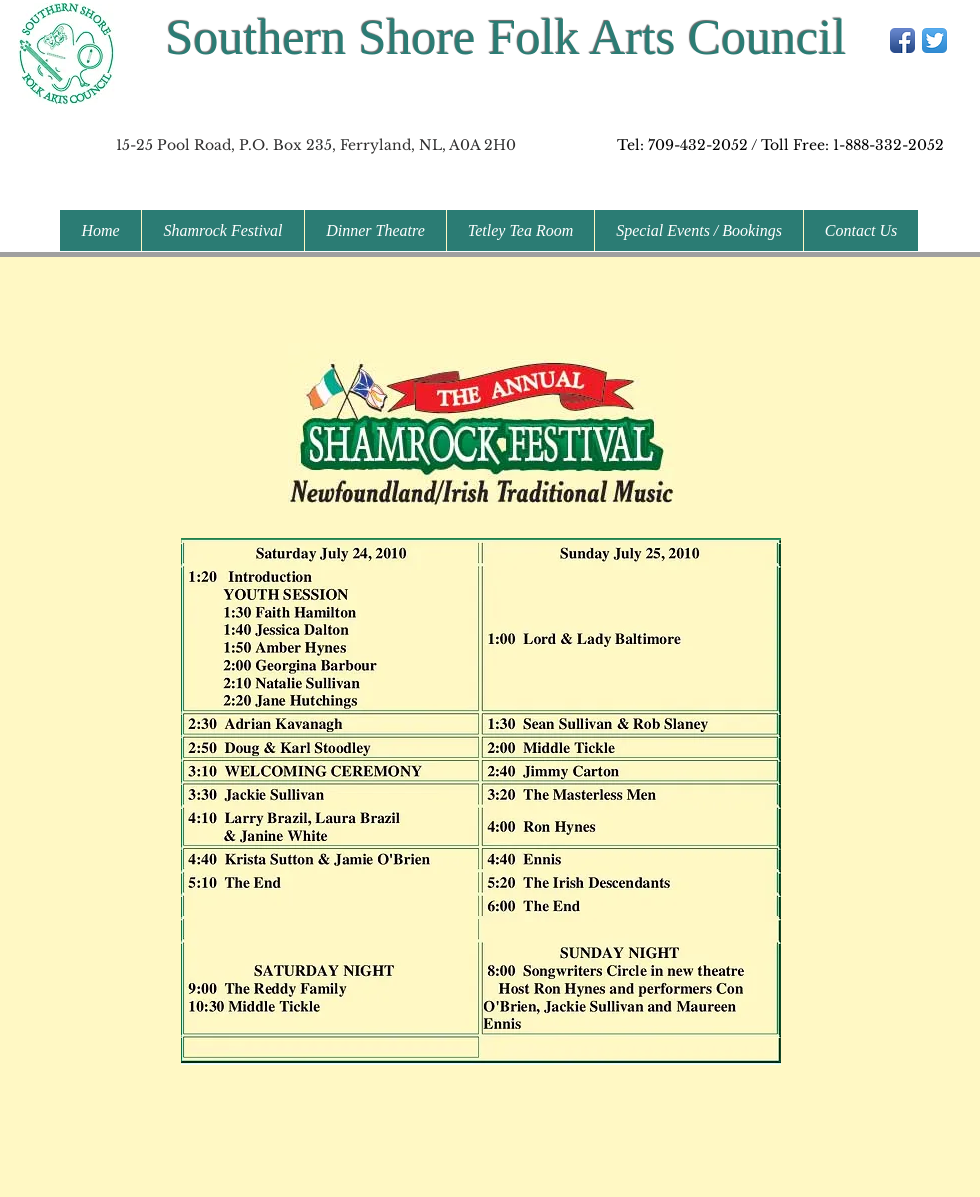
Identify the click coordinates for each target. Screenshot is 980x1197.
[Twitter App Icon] (934, 40)
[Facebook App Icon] (902, 40)
